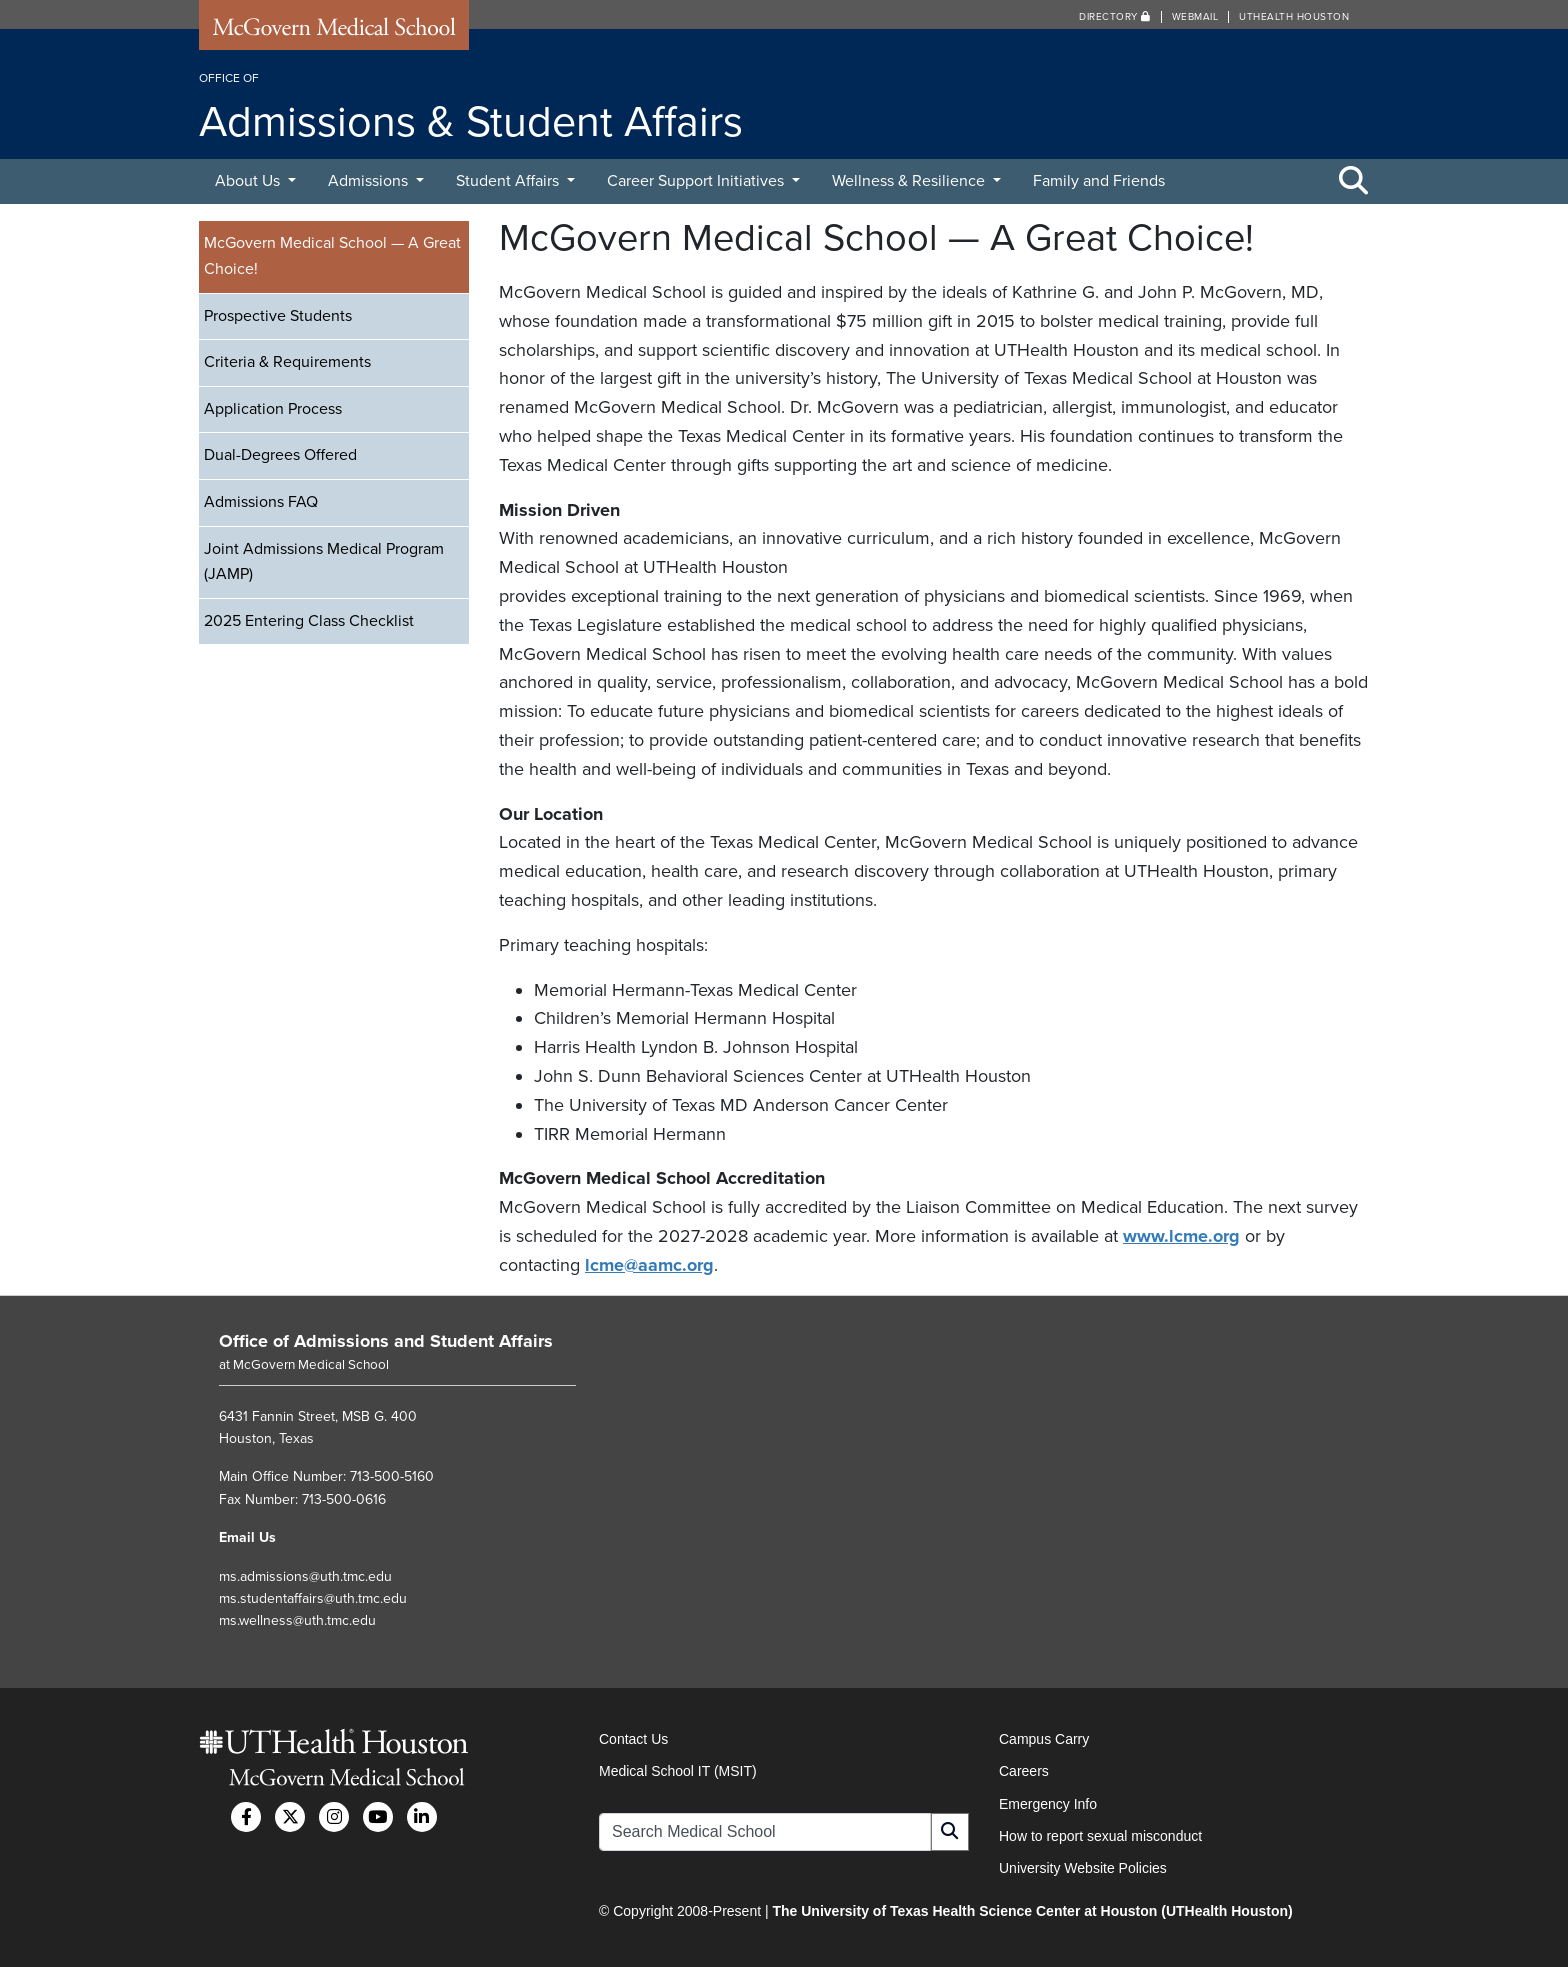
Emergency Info (1048, 1804)
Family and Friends (1099, 181)
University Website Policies (1083, 1868)
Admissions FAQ (261, 502)
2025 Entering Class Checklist (309, 621)
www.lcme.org (1181, 1236)
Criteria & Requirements (287, 362)
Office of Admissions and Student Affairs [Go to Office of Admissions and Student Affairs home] (386, 1341)
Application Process (273, 409)
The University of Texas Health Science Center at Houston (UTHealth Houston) (1032, 1911)
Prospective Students (278, 316)
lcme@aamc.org (649, 1265)
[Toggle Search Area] (1354, 182)
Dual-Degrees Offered (280, 455)
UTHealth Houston (1294, 17)
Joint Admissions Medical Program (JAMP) (324, 562)
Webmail (1195, 17)
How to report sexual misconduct (1100, 1836)
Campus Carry (1044, 1739)
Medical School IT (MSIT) (678, 1771)
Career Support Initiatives (697, 181)
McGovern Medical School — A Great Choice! (332, 256)
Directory (1115, 17)
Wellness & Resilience (910, 181)
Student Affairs (509, 181)
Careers (1024, 1771)
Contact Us (633, 1739)
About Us (249, 181)
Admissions (370, 181)
